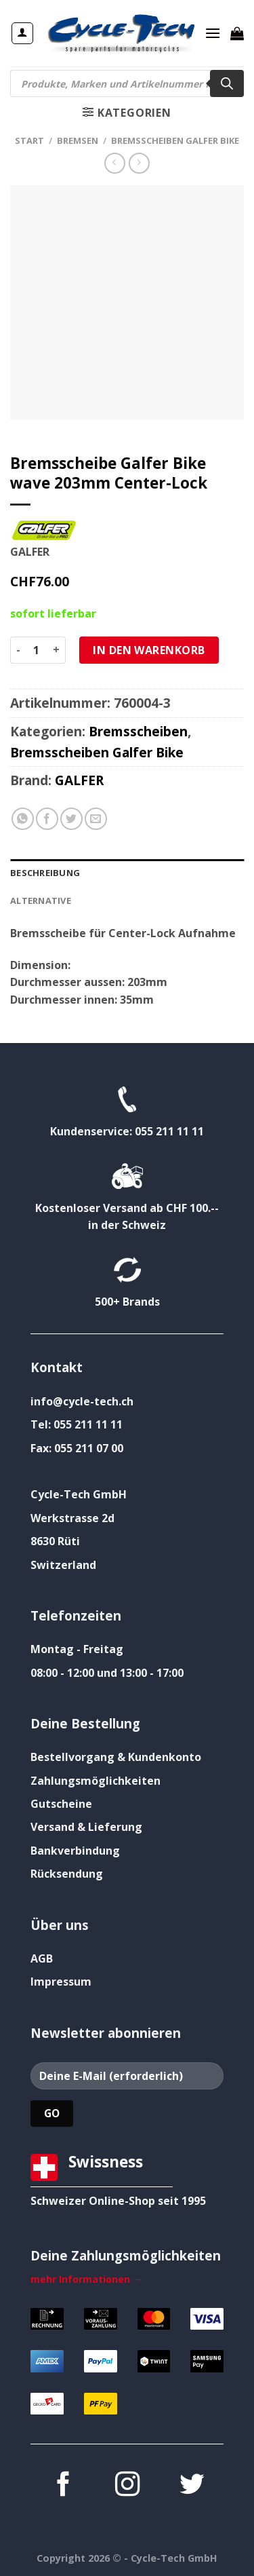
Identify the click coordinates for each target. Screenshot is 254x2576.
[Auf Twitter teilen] (71, 819)
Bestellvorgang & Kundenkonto (115, 1756)
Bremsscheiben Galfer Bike (175, 140)
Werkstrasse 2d (72, 1518)
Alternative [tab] (40, 900)
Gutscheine (61, 1803)
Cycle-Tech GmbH (78, 1494)
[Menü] (213, 33)
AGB (41, 1958)
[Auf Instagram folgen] (126, 2486)
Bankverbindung (75, 1850)
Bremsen (77, 140)
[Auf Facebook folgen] (62, 2486)
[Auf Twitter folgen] (191, 2486)
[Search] (227, 83)
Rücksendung (66, 1873)
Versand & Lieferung (86, 1826)
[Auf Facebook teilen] (47, 819)
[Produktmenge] (36, 650)
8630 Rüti (55, 1541)
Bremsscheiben (138, 731)
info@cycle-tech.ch (81, 1401)
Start (29, 140)
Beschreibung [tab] (45, 873)
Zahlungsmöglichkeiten (95, 1780)
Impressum (60, 1981)
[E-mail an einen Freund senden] (96, 819)
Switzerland (63, 1564)
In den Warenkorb (149, 650)
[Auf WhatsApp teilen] (23, 819)
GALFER (79, 780)
